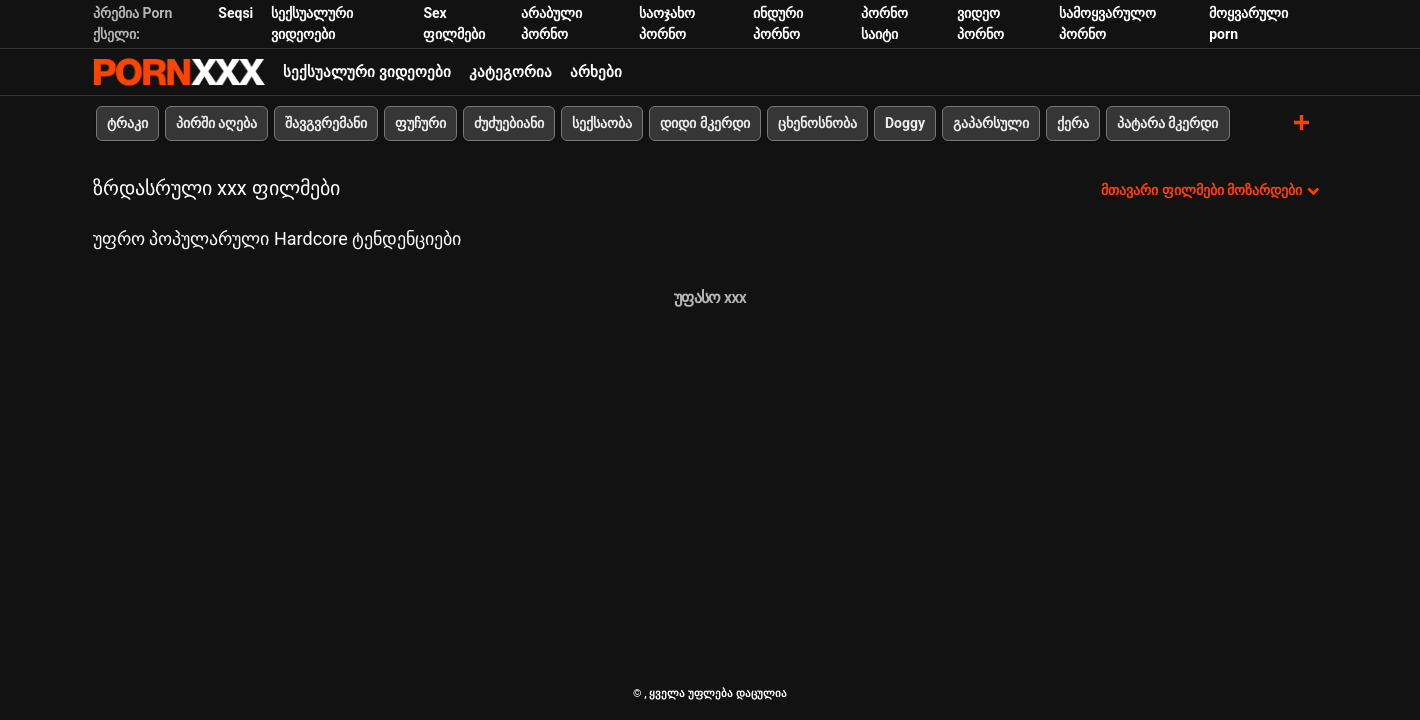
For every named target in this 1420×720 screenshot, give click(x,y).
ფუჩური (420, 123)
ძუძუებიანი (509, 123)
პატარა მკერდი (1167, 123)
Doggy (905, 123)
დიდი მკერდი (704, 123)
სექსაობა (602, 123)
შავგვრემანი (326, 123)
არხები (596, 72)
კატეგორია (510, 72)
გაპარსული (991, 123)
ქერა (1073, 123)
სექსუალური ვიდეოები (367, 72)
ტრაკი (127, 123)
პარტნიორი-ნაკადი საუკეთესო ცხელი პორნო (179, 72)
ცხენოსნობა (817, 123)
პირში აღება (216, 123)
